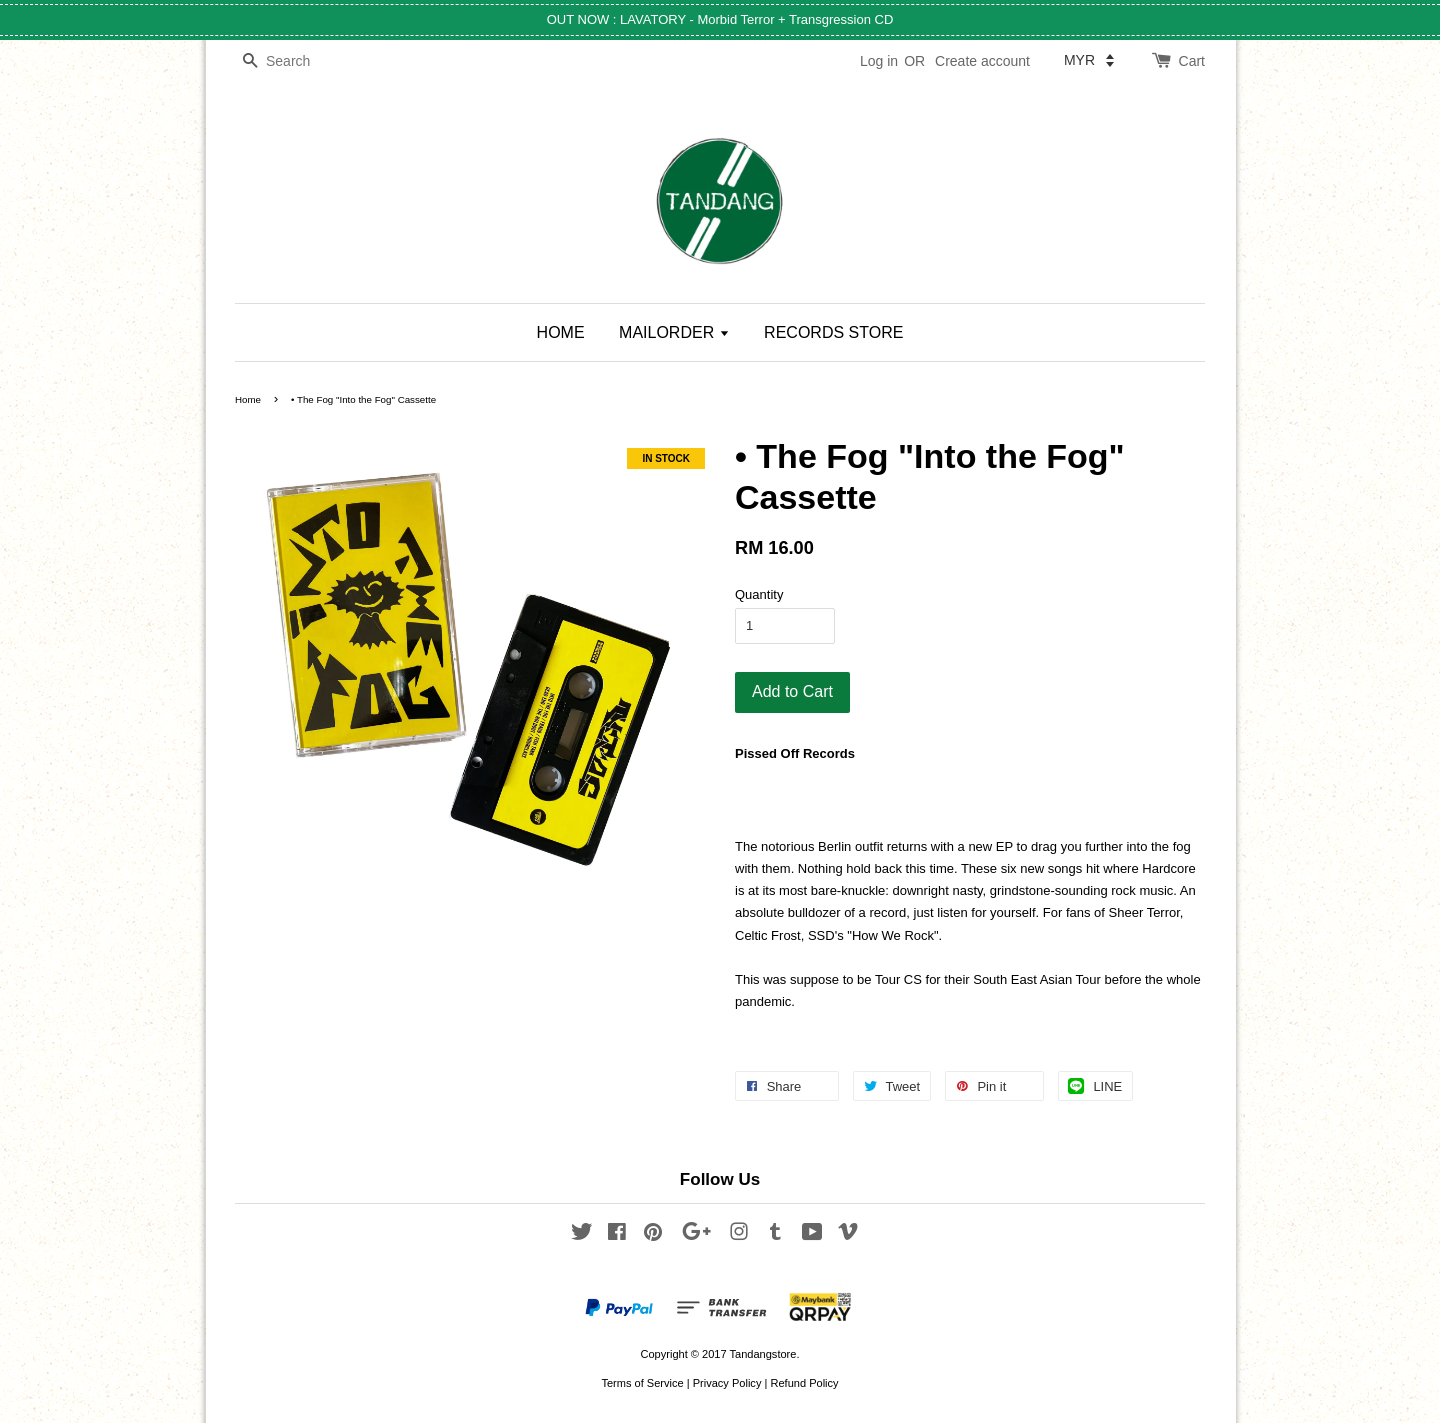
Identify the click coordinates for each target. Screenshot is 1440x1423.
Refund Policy (804, 1383)
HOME (561, 332)
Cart (1192, 61)
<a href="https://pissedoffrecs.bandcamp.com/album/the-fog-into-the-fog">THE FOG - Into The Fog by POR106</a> (970, 786)
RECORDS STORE (833, 332)
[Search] (295, 61)
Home (248, 399)
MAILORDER (674, 332)
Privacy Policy (727, 1383)
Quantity (759, 594)
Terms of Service (642, 1383)
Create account (982, 61)
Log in (879, 61)
